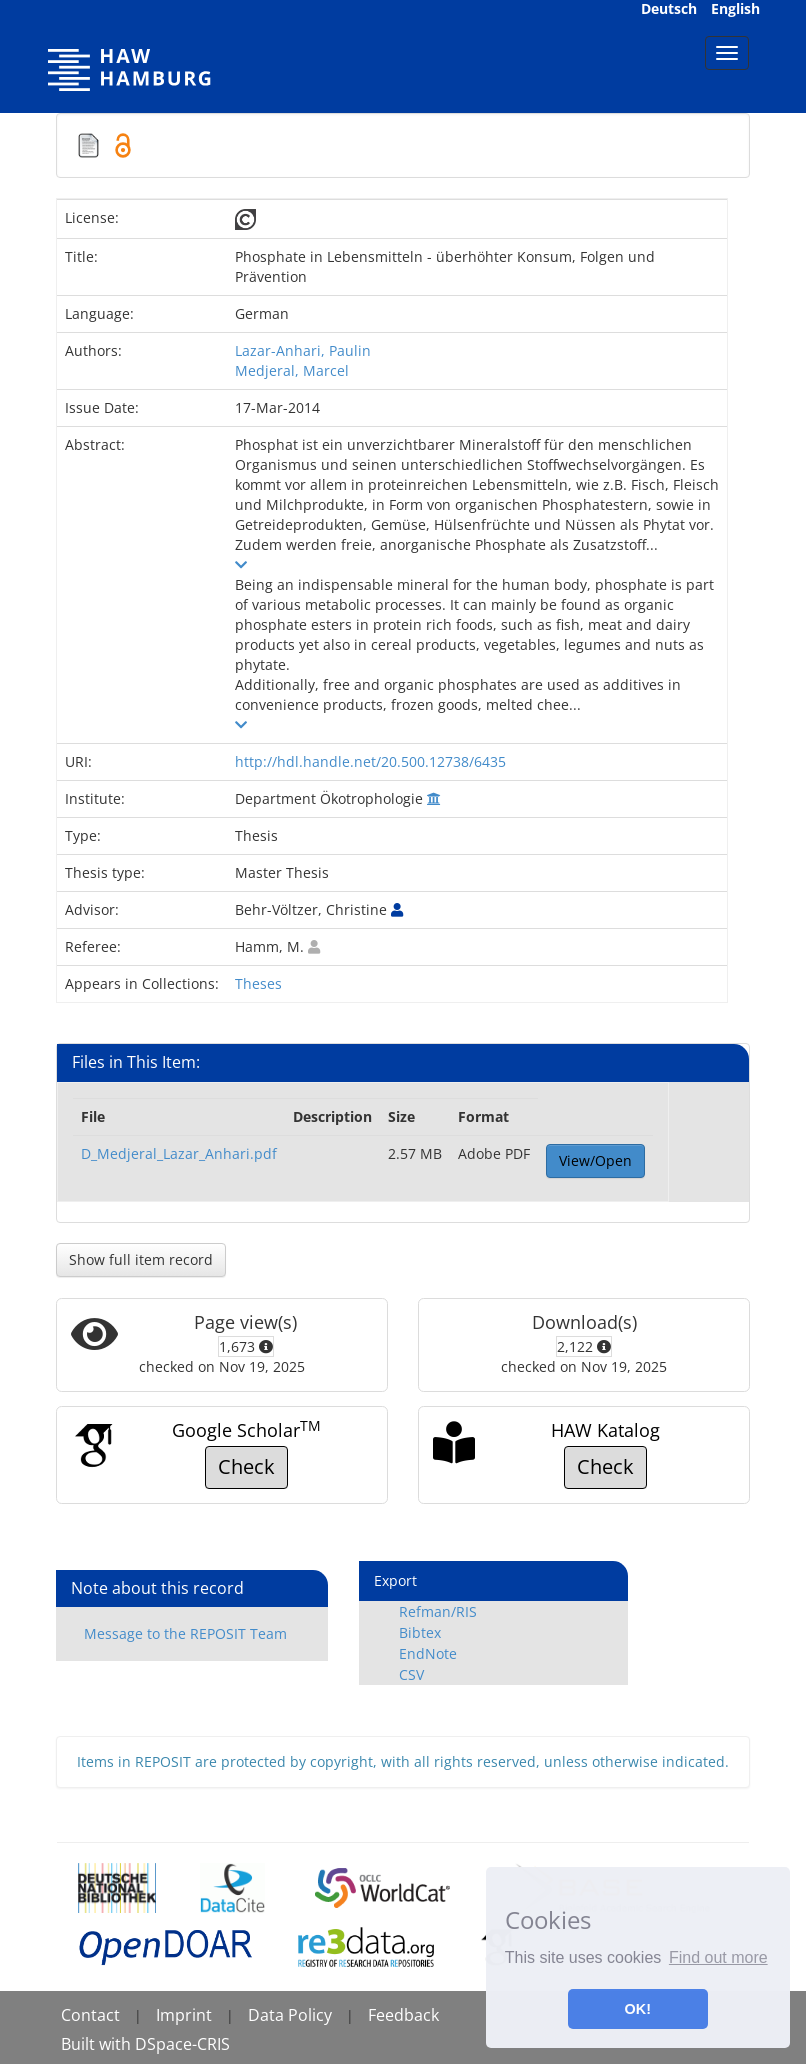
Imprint (184, 2015)
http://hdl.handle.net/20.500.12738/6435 (370, 761)
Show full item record (141, 1259)
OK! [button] (638, 2009)
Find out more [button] (718, 1957)
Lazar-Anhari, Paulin (303, 350)
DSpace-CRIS (182, 2044)
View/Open (595, 1160)
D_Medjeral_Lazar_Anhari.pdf (179, 1153)
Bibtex (420, 1632)
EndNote (428, 1653)
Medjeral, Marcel (292, 370)
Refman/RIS (438, 1611)
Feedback (403, 2015)
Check (246, 1466)
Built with (98, 2044)
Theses (258, 983)
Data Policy (290, 2015)
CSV (411, 1674)
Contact (90, 2015)
